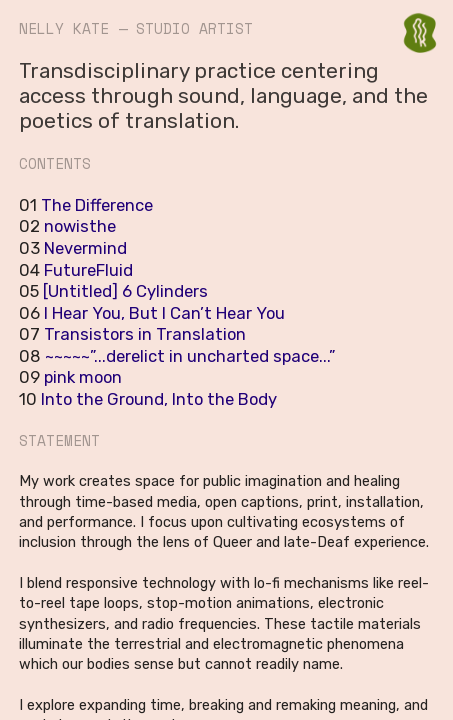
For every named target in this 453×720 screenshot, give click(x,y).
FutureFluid (88, 270)
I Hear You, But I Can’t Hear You (164, 313)
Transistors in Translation (145, 334)
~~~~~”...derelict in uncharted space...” (190, 356)
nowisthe (80, 226)
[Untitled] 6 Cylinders (125, 291)
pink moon (83, 377)
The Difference (97, 205)
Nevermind (85, 248)
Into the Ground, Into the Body (157, 399)
